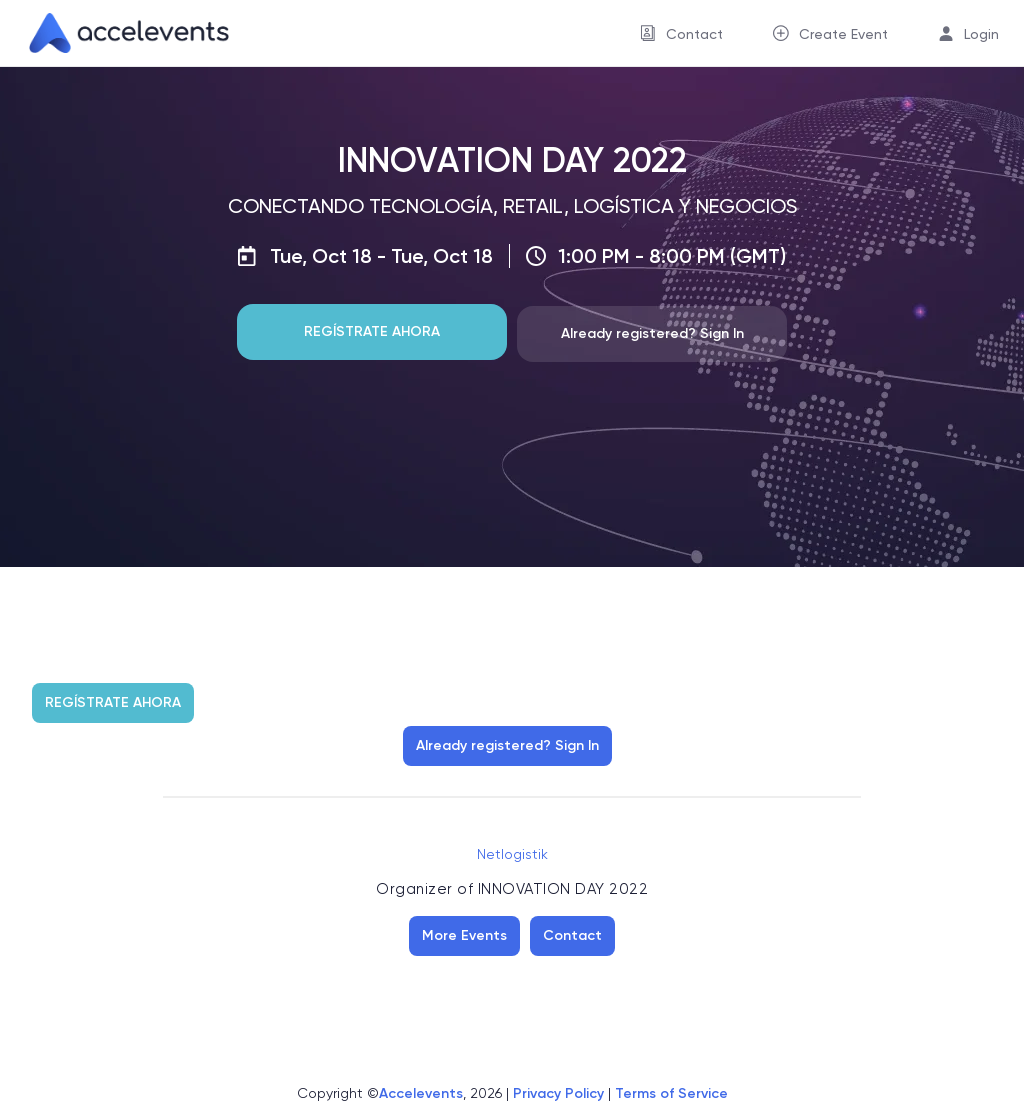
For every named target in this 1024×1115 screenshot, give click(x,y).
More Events (464, 935)
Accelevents (421, 1093)
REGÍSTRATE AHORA (372, 331)
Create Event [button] (843, 34)
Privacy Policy (558, 1093)
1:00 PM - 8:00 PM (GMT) (672, 256)
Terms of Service (671, 1093)
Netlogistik (512, 854)
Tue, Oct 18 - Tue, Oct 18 (381, 256)
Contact (572, 935)
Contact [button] (694, 34)
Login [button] (981, 34)
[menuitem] (681, 33)
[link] (121, 33)
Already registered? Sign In (652, 333)
